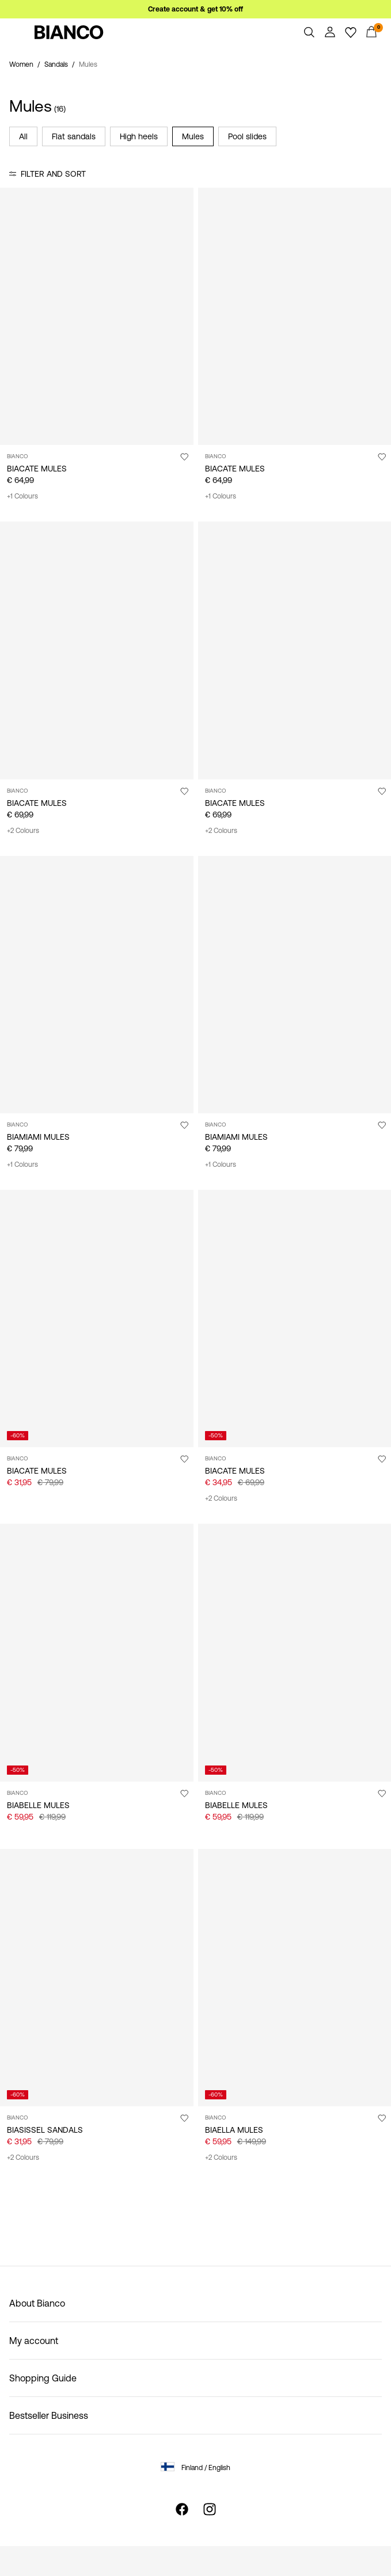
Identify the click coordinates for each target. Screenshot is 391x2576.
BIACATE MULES (37, 468)
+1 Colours (22, 496)
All (23, 136)
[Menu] (19, 32)
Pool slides (247, 136)
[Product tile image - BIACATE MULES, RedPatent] (295, 1318)
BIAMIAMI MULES (38, 1136)
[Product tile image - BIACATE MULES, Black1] (295, 316)
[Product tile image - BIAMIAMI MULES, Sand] (295, 984)
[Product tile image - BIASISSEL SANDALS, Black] (96, 1977)
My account (33, 2340)
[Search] (309, 32)
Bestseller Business (48, 2415)
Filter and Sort (53, 173)
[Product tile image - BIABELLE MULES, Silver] (96, 1652)
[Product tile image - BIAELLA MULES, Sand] (295, 1977)
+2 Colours (23, 831)
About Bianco (37, 2303)
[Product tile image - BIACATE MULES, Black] (295, 650)
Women (21, 64)
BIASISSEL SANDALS (45, 2129)
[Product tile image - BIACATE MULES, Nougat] (96, 650)
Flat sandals (74, 136)
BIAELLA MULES (234, 2129)
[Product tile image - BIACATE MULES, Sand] (96, 316)
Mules (193, 136)
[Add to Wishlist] (184, 456)
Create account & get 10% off (195, 9)
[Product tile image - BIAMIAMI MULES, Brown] (96, 984)
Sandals (56, 64)
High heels (139, 136)
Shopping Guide (43, 2378)
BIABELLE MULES (38, 1805)
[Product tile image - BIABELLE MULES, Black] (295, 1652)
